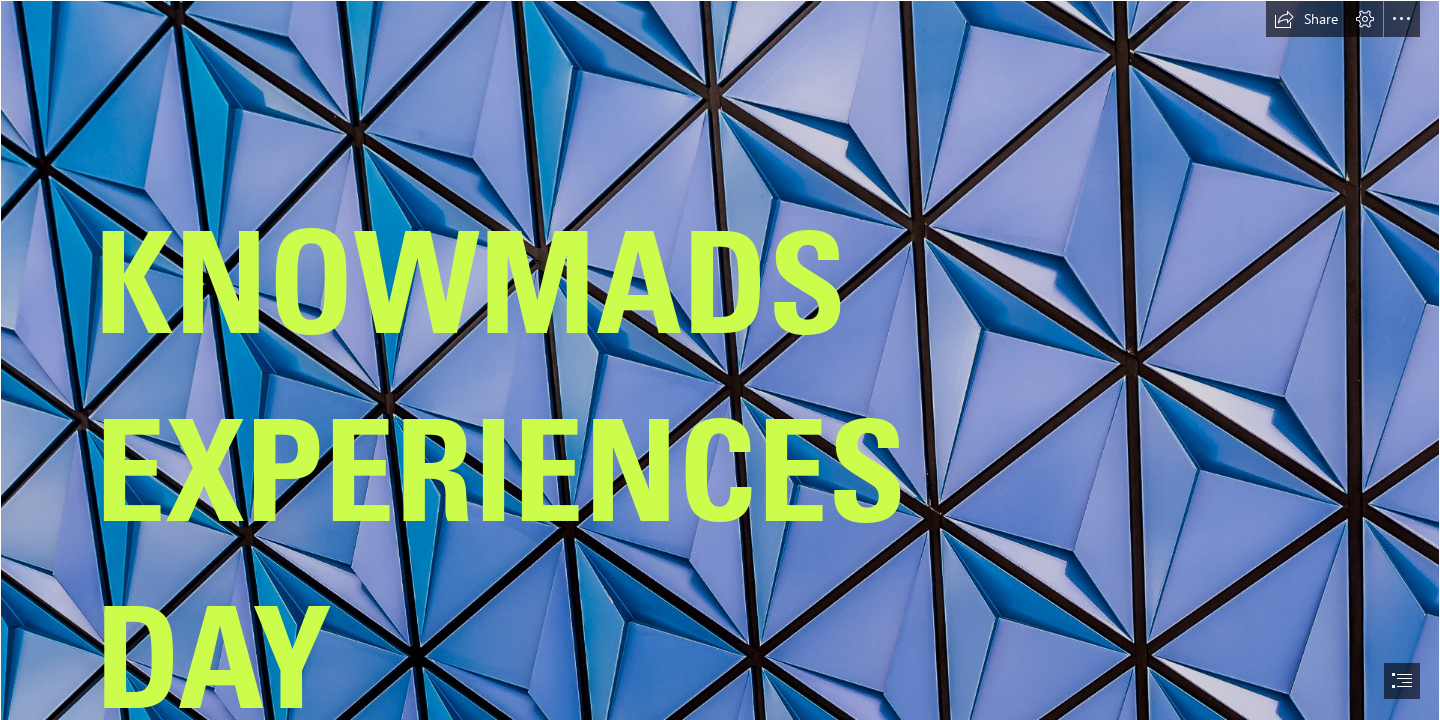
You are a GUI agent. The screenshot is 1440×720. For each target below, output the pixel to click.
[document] (720, 360)
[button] (1306, 19)
